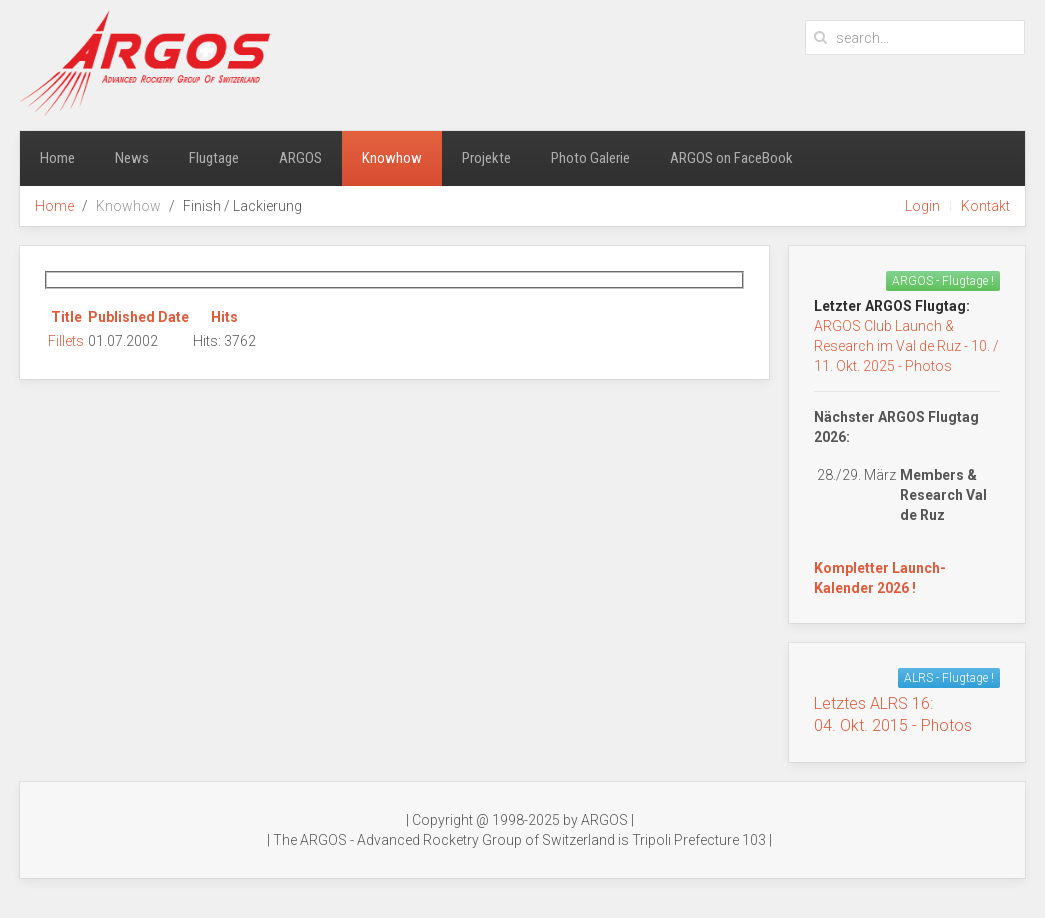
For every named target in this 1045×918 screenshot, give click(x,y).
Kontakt (985, 206)
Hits (224, 317)
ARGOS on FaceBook (731, 158)
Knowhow (392, 158)
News (132, 158)
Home (57, 158)
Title (66, 317)
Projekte (486, 158)
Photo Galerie (590, 158)
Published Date (138, 317)
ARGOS (300, 158)
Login (922, 206)
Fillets (66, 341)
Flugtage (214, 158)
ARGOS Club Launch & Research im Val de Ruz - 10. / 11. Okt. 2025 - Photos (906, 346)
